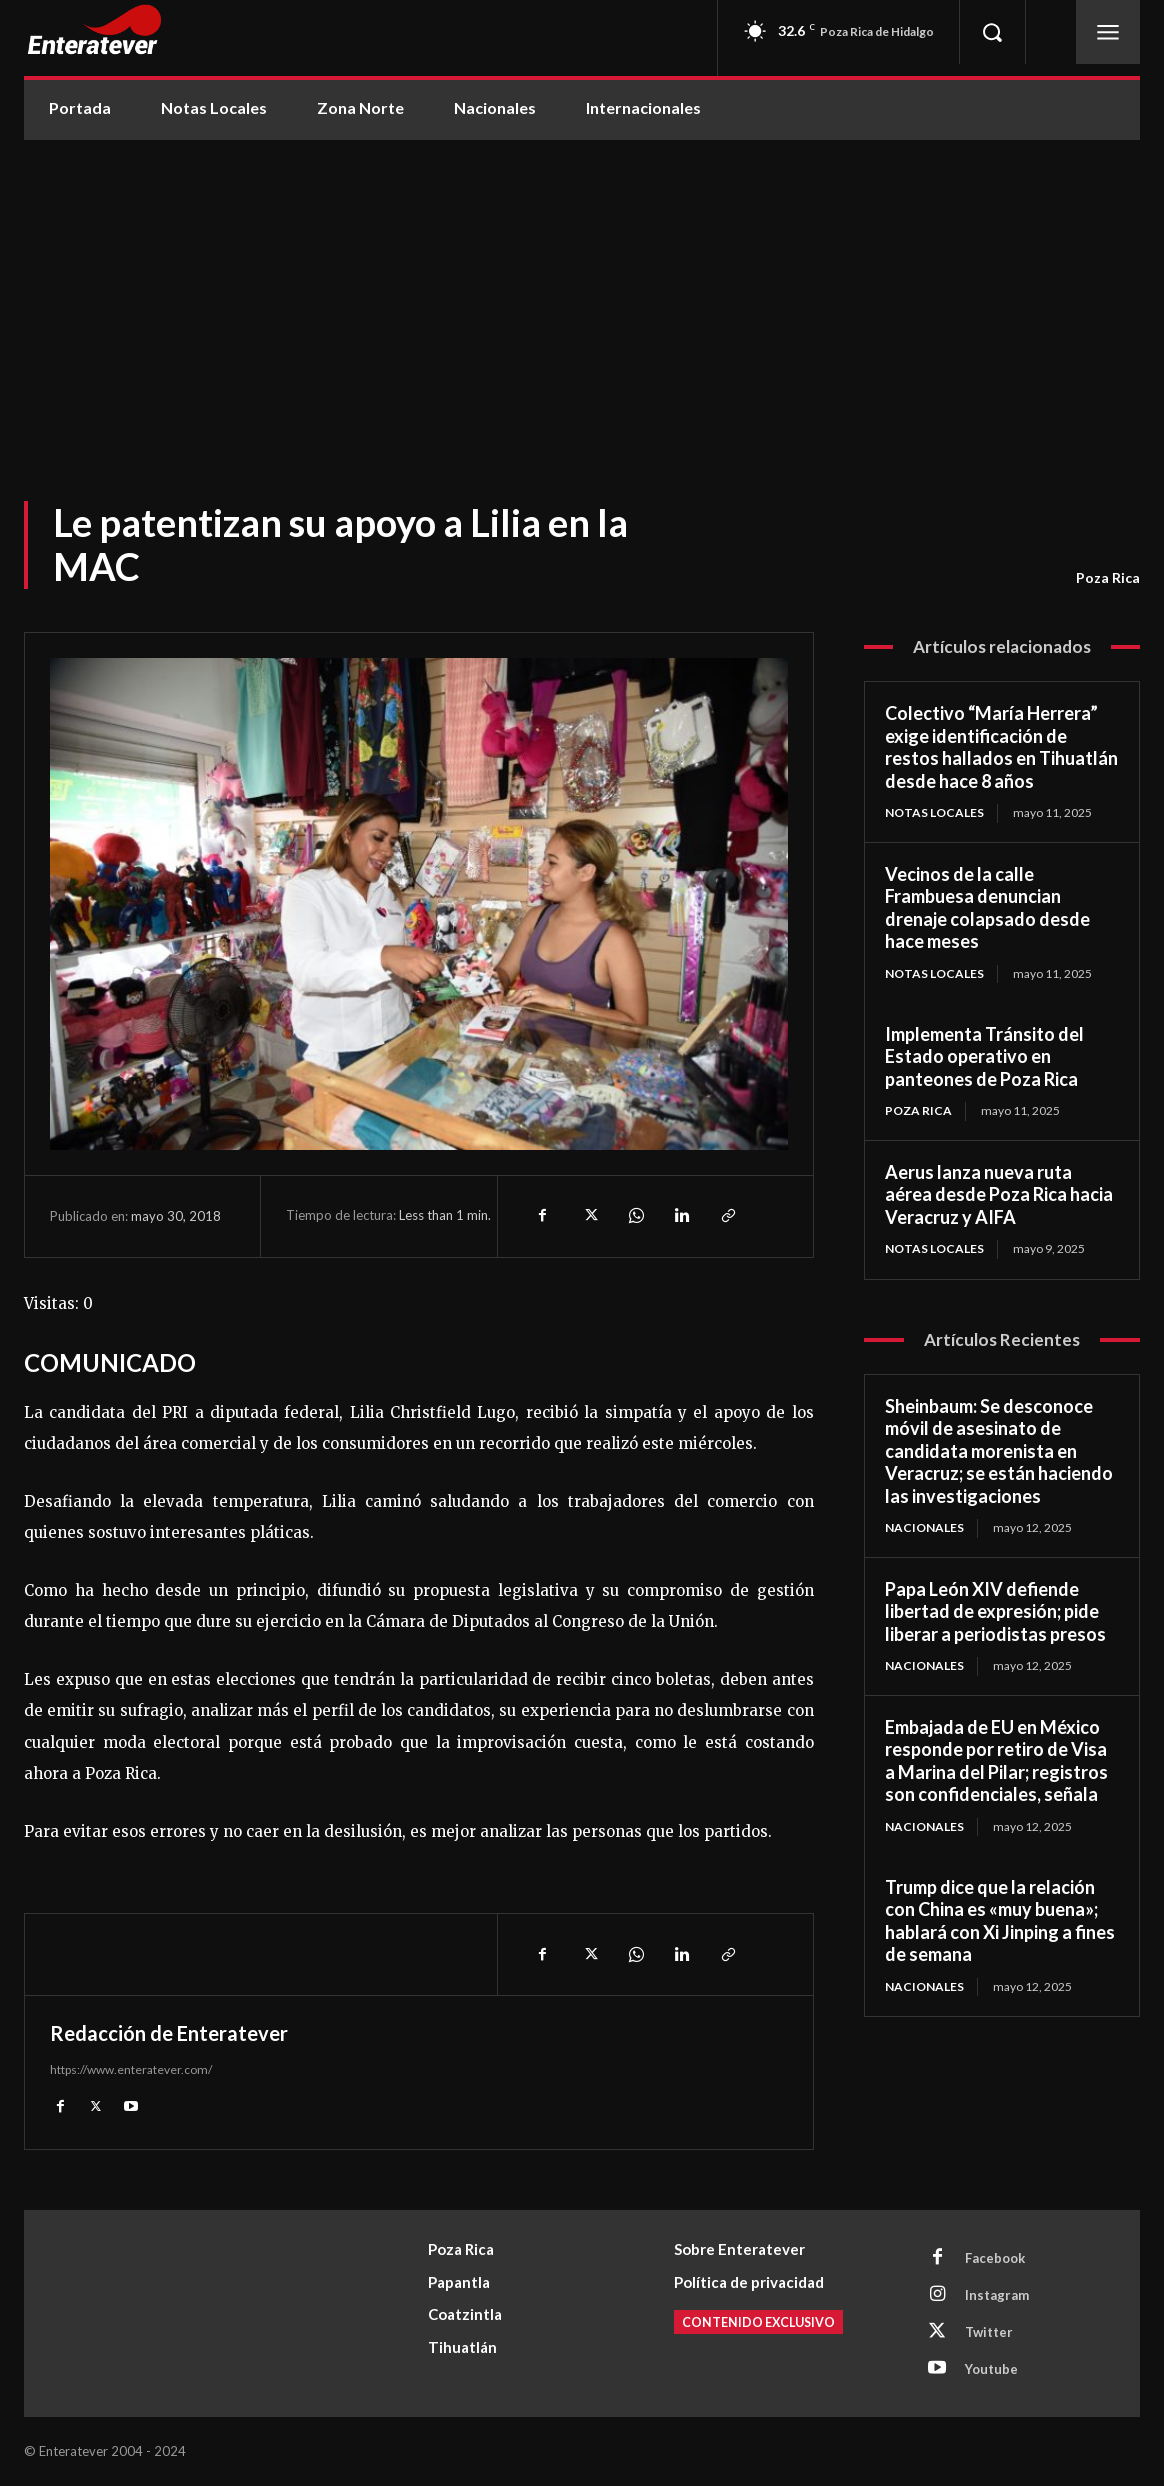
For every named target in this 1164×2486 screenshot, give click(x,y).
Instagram (997, 2295)
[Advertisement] (582, 290)
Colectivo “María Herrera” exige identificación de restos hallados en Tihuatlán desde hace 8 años (1001, 747)
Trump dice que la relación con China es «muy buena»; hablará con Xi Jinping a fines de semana (1000, 1921)
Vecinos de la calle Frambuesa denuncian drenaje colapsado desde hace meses (987, 908)
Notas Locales (934, 812)
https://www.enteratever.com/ (131, 2069)
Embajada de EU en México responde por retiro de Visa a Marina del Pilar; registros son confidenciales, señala (996, 1761)
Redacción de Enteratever (169, 2033)
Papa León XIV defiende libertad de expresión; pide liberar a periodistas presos (995, 1611)
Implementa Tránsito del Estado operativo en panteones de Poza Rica (984, 1056)
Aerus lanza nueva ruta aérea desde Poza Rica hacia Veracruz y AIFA (999, 1194)
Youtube (991, 2369)
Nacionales (924, 1527)
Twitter (989, 2332)
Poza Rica (1108, 578)
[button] (992, 32)
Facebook (995, 2258)
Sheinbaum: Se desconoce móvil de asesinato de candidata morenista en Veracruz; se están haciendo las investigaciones (999, 1451)
